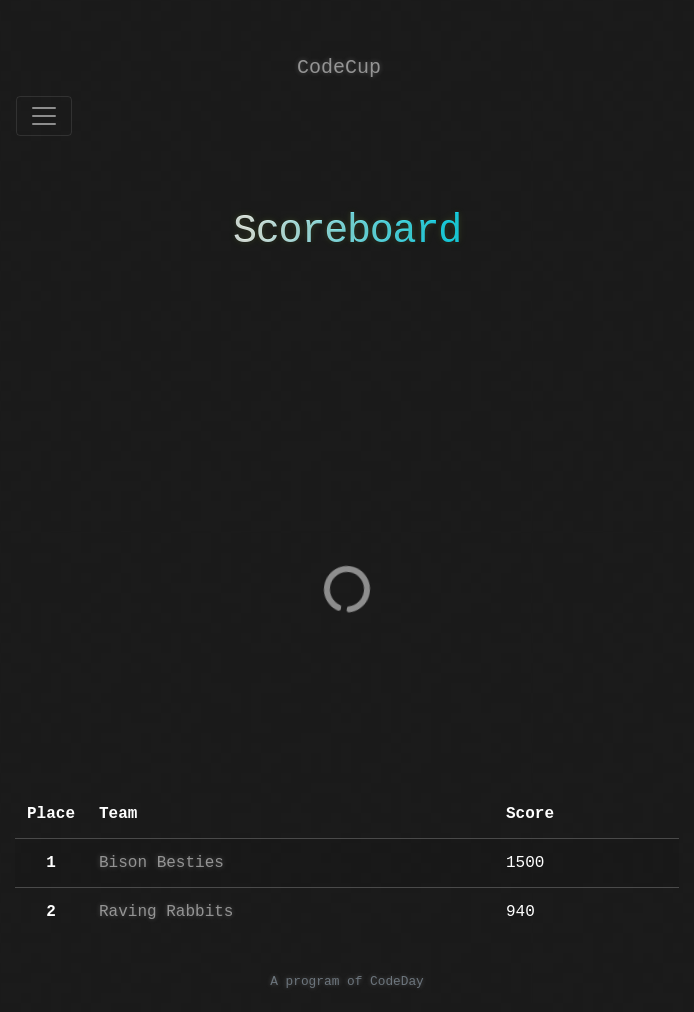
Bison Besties (161, 863)
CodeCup (339, 67)
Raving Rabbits (166, 912)
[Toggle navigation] (44, 116)
